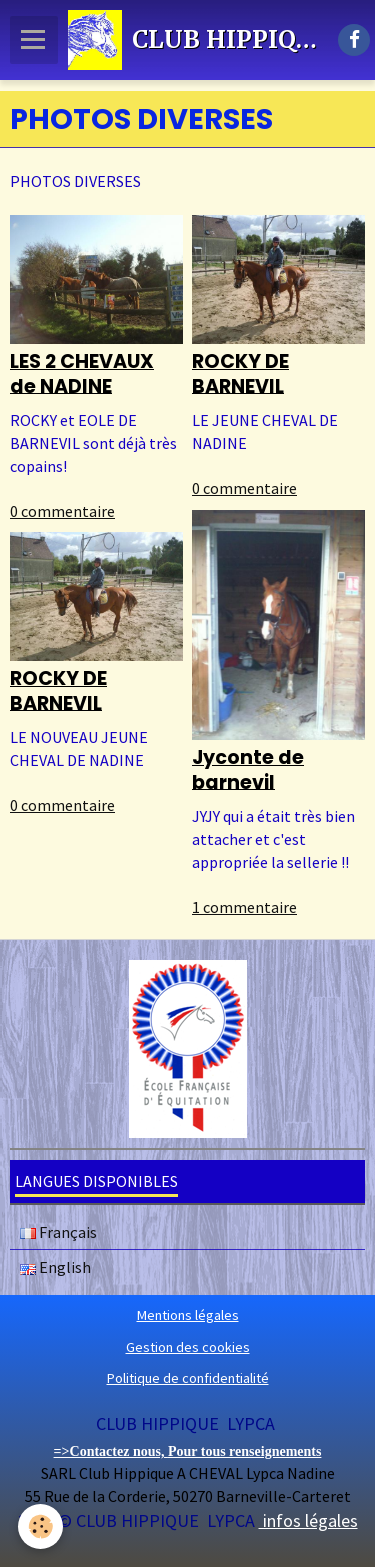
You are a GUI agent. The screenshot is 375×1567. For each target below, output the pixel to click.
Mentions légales (188, 1315)
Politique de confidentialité (188, 1378)
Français (58, 1232)
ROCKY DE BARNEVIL (240, 374)
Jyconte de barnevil (248, 770)
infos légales (308, 1520)
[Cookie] (40, 1526)
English (55, 1267)
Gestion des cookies (188, 1347)
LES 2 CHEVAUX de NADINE (82, 374)
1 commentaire (244, 907)
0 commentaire (62, 511)
